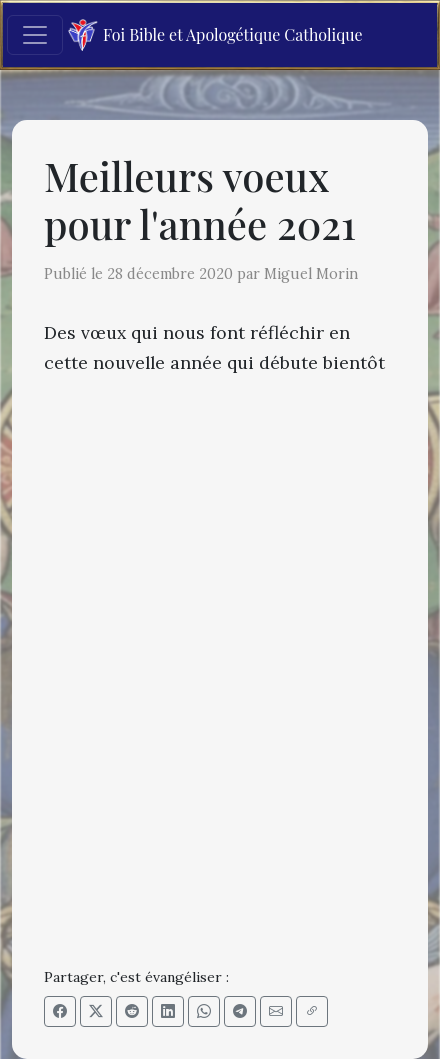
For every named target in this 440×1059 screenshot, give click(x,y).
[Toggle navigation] (35, 35)
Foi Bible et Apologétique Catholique (215, 35)
